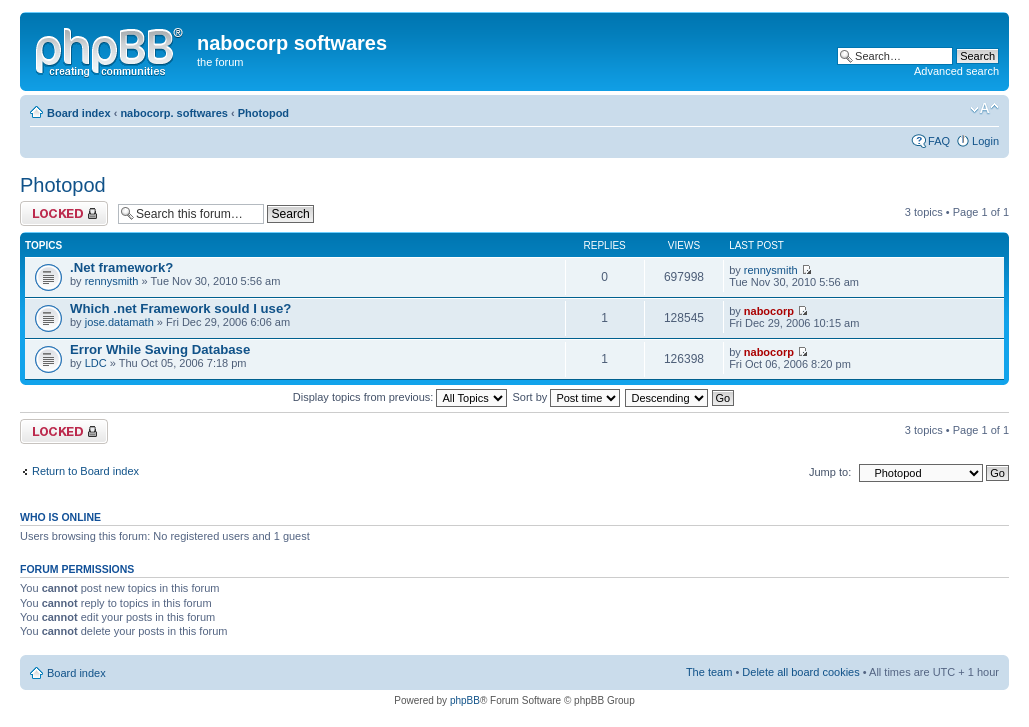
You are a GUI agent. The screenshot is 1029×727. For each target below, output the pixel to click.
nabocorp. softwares (174, 113)
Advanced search (956, 71)
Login (985, 141)
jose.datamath (119, 322)
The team (709, 672)
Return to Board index (85, 471)
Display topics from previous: (400, 397)
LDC (96, 363)
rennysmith (112, 281)
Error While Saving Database (160, 349)
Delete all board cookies (800, 672)
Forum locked (64, 213)
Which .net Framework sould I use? (180, 308)
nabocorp (769, 311)
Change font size (984, 109)
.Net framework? (121, 267)
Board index (79, 113)
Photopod (263, 113)
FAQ (939, 141)
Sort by (567, 397)
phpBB (465, 700)
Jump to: (830, 472)
